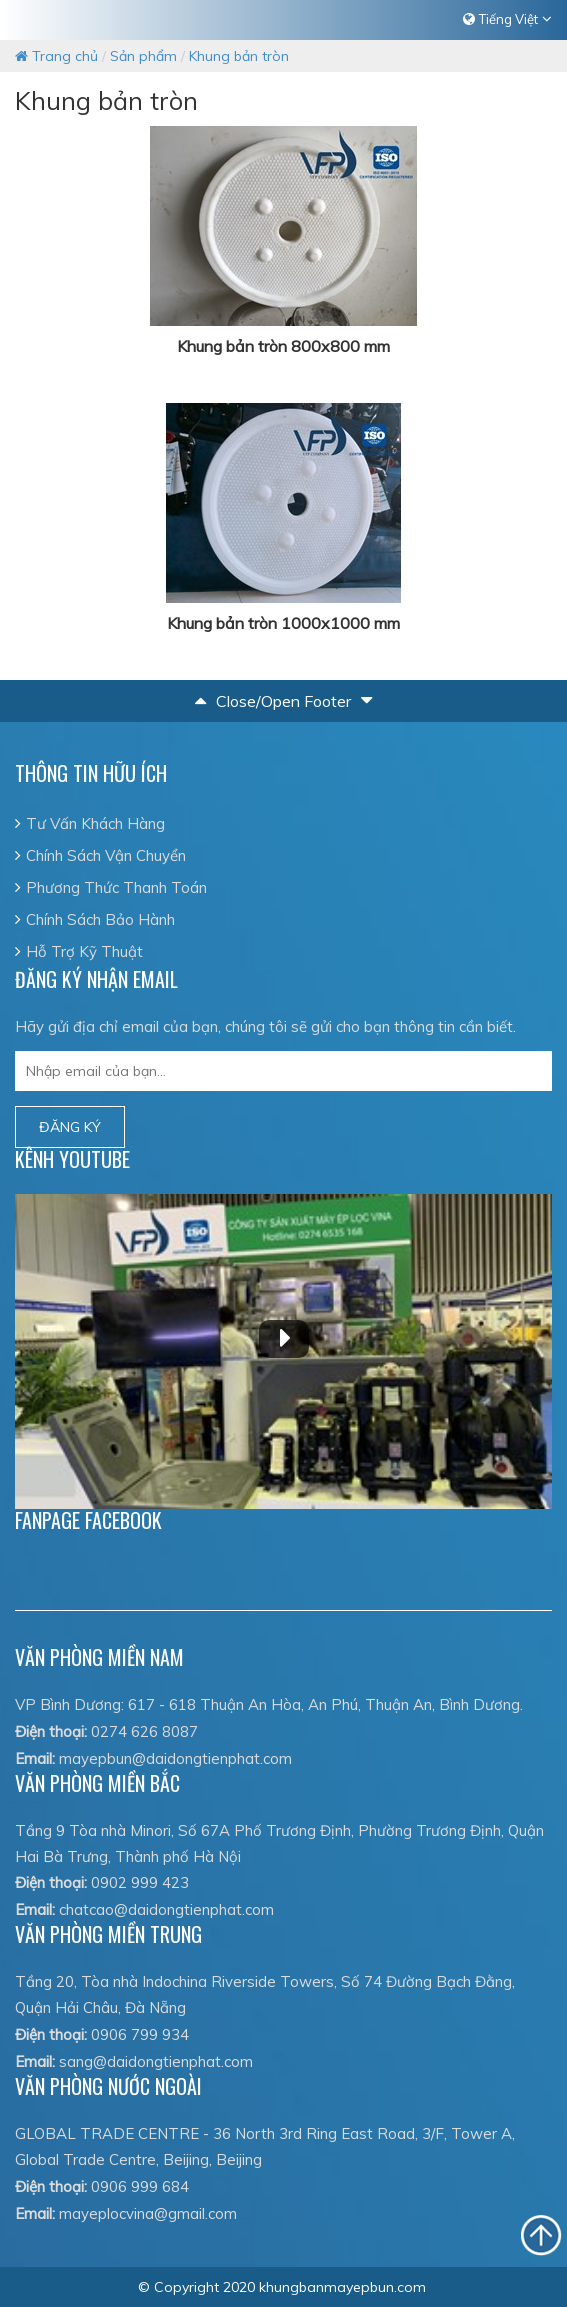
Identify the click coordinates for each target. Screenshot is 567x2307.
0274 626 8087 (144, 1731)
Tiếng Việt (508, 19)
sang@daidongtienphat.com (156, 2061)
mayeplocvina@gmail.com (148, 2213)
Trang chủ (56, 56)
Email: (35, 1758)
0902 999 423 (140, 1882)
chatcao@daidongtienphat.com (166, 1909)
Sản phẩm (143, 56)
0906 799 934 (140, 2034)
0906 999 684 (140, 2186)
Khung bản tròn (239, 56)
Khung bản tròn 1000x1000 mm (283, 623)
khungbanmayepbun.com (342, 2287)
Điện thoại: (51, 1731)
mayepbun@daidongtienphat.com (175, 1758)
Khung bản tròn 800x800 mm (283, 346)
